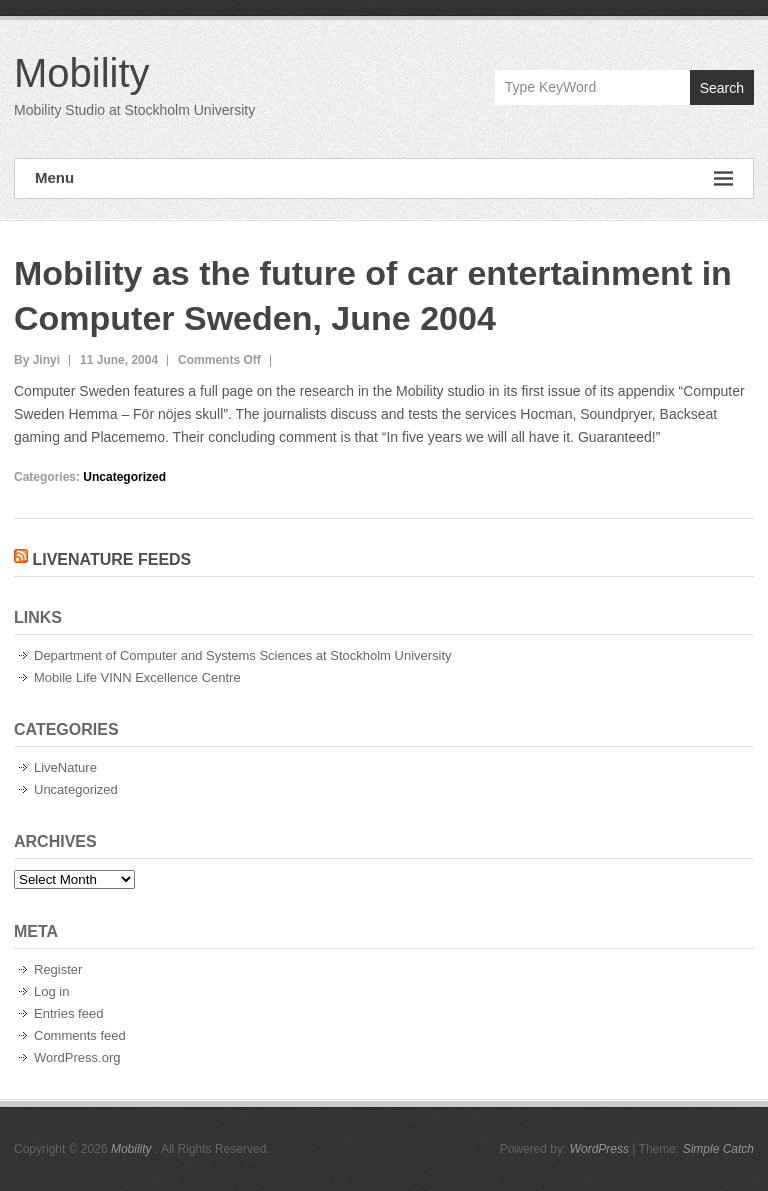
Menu (384, 178)
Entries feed (68, 1013)
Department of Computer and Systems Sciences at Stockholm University (243, 655)
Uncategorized (124, 477)
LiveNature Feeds (111, 559)
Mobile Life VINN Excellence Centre (137, 677)
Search (722, 88)
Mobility (82, 73)
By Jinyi (37, 360)
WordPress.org (77, 1057)
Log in (51, 991)
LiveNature (65, 767)
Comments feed (80, 1035)
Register (58, 969)
